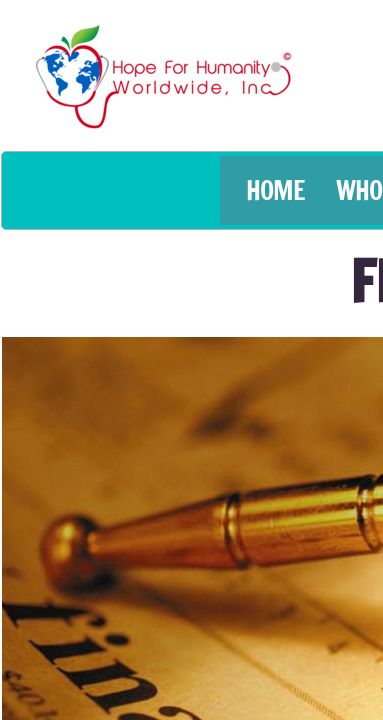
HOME (275, 190)
